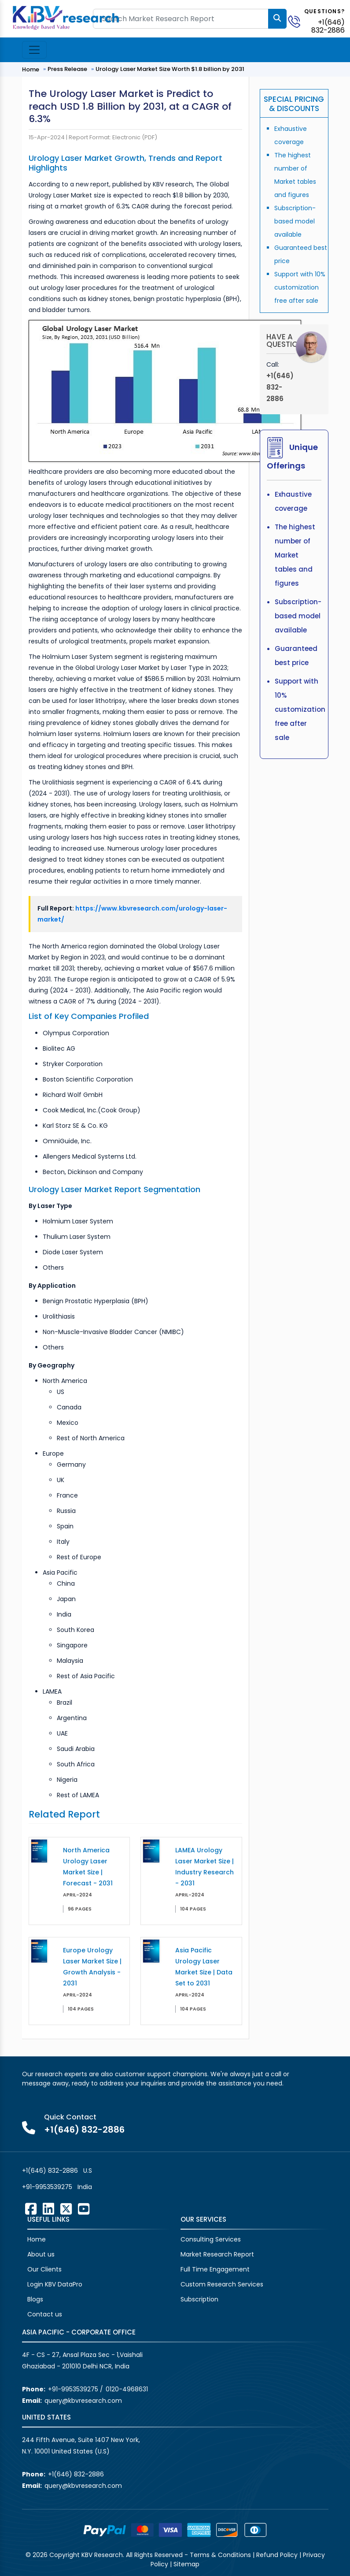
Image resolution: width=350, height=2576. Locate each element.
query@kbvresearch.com (83, 2400)
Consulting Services (211, 2239)
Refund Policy (277, 2554)
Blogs (35, 2299)
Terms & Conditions (220, 2554)
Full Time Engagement (215, 2269)
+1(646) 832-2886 (328, 26)
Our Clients (44, 2269)
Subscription (199, 2299)
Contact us (44, 2314)
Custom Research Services (222, 2284)
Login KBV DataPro (54, 2284)
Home (30, 69)
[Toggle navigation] (34, 50)
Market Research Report (217, 2254)
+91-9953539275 (47, 2186)
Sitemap (186, 2564)
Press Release (67, 69)
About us (41, 2254)
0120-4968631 (127, 2389)
